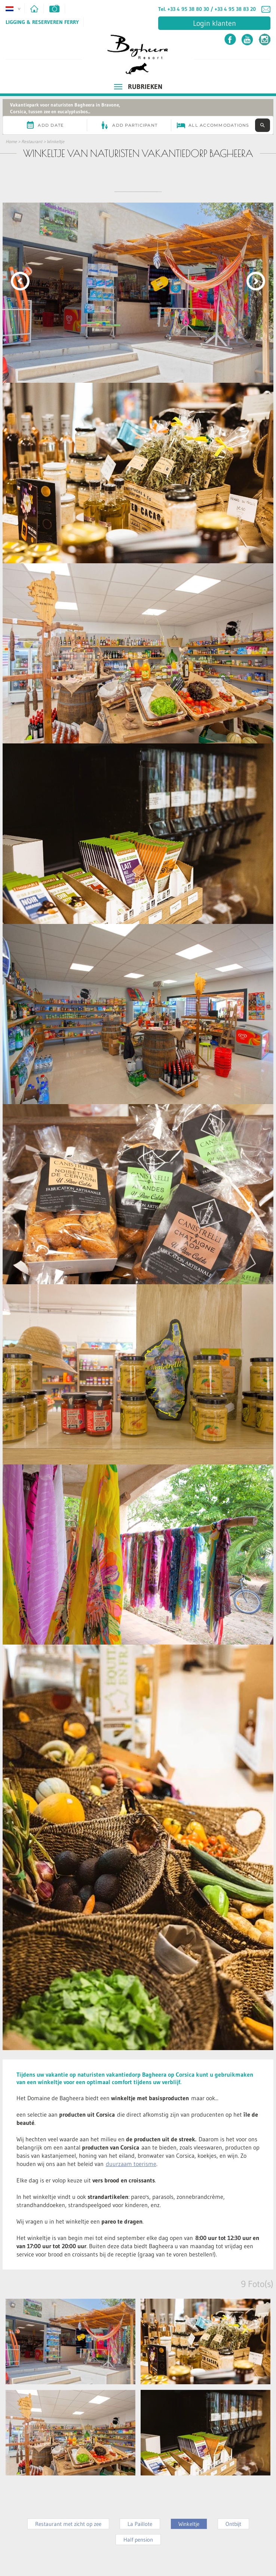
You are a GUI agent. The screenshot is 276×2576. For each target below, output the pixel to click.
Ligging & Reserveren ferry (42, 22)
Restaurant (31, 141)
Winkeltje (55, 141)
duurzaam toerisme (131, 2163)
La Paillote (140, 2523)
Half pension (138, 2539)
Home (11, 141)
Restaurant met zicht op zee (68, 2523)
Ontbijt (233, 2523)
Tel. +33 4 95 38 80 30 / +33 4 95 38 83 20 (207, 9)
